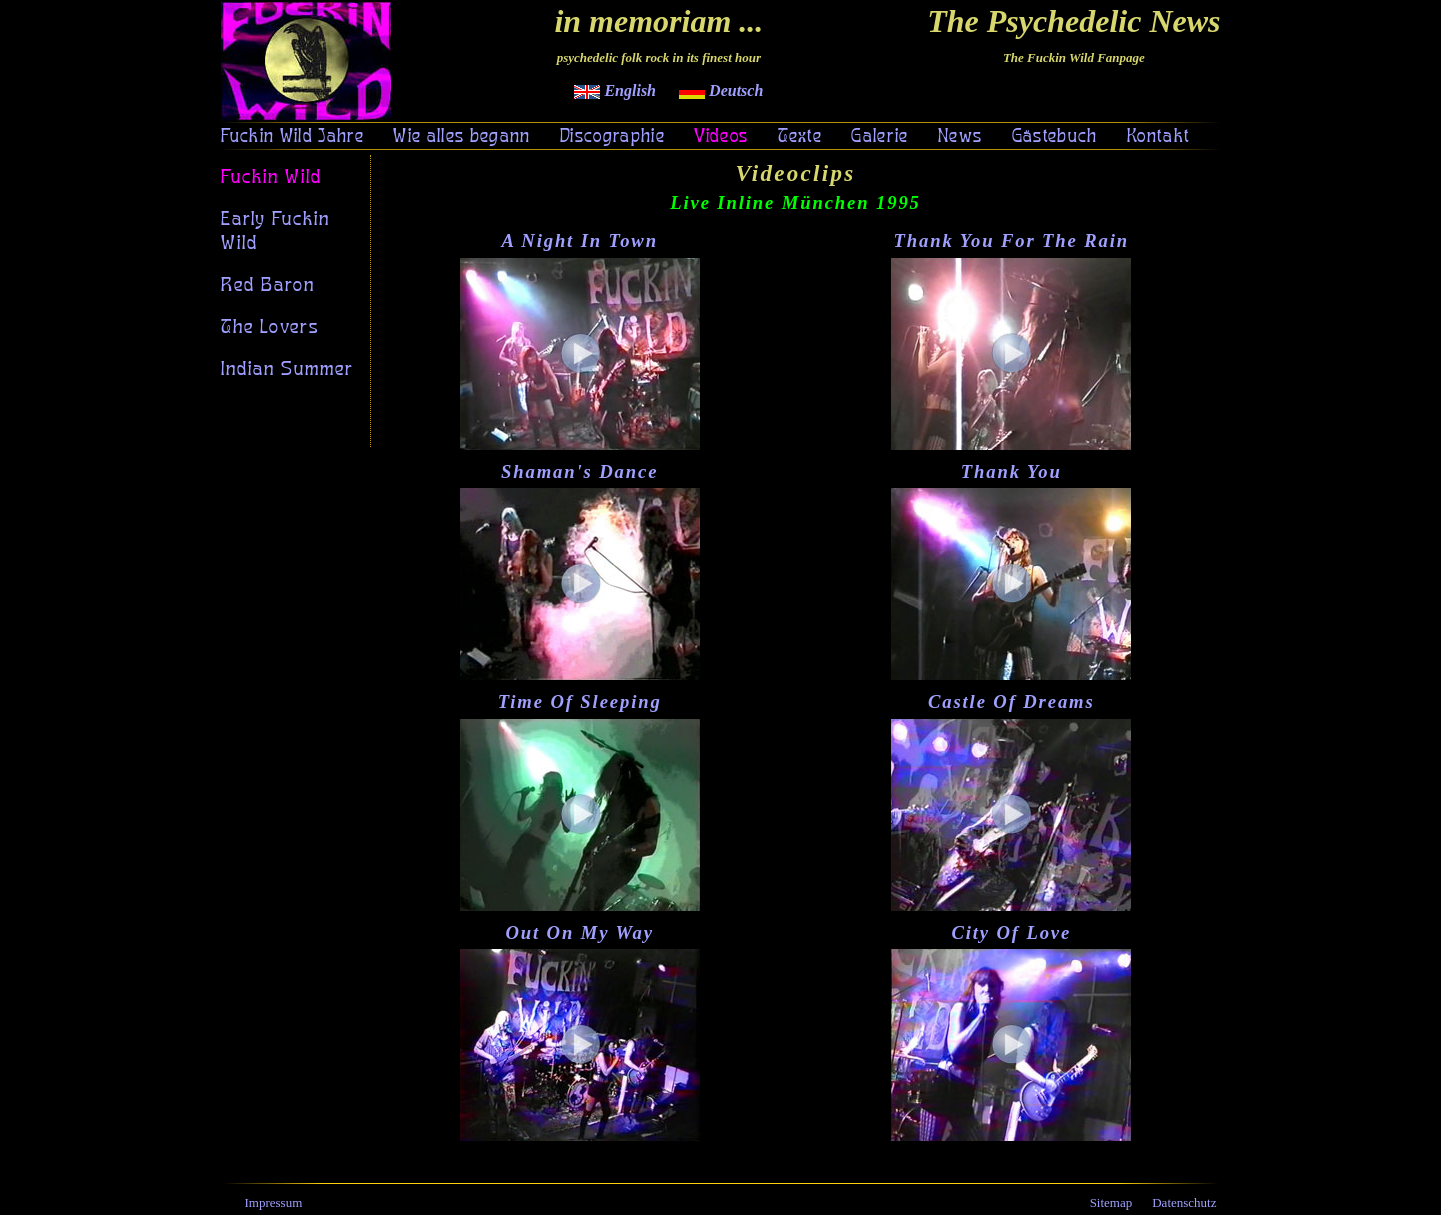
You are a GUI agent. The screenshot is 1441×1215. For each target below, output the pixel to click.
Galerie (879, 137)
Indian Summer (287, 369)
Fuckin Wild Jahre (293, 137)
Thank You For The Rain (1011, 240)
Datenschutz (1184, 1202)
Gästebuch (1055, 137)
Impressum (274, 1202)
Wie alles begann (461, 137)
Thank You (1011, 471)
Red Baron (268, 285)
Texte (800, 137)
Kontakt (1158, 137)
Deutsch (721, 90)
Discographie (612, 137)
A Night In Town (579, 240)
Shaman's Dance (579, 471)
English (615, 90)
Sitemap (1111, 1202)
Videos (721, 137)
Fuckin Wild (271, 177)
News (960, 137)
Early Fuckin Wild (275, 231)
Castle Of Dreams (1011, 701)
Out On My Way (579, 932)
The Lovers (270, 327)
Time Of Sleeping (580, 701)
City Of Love (1011, 932)
